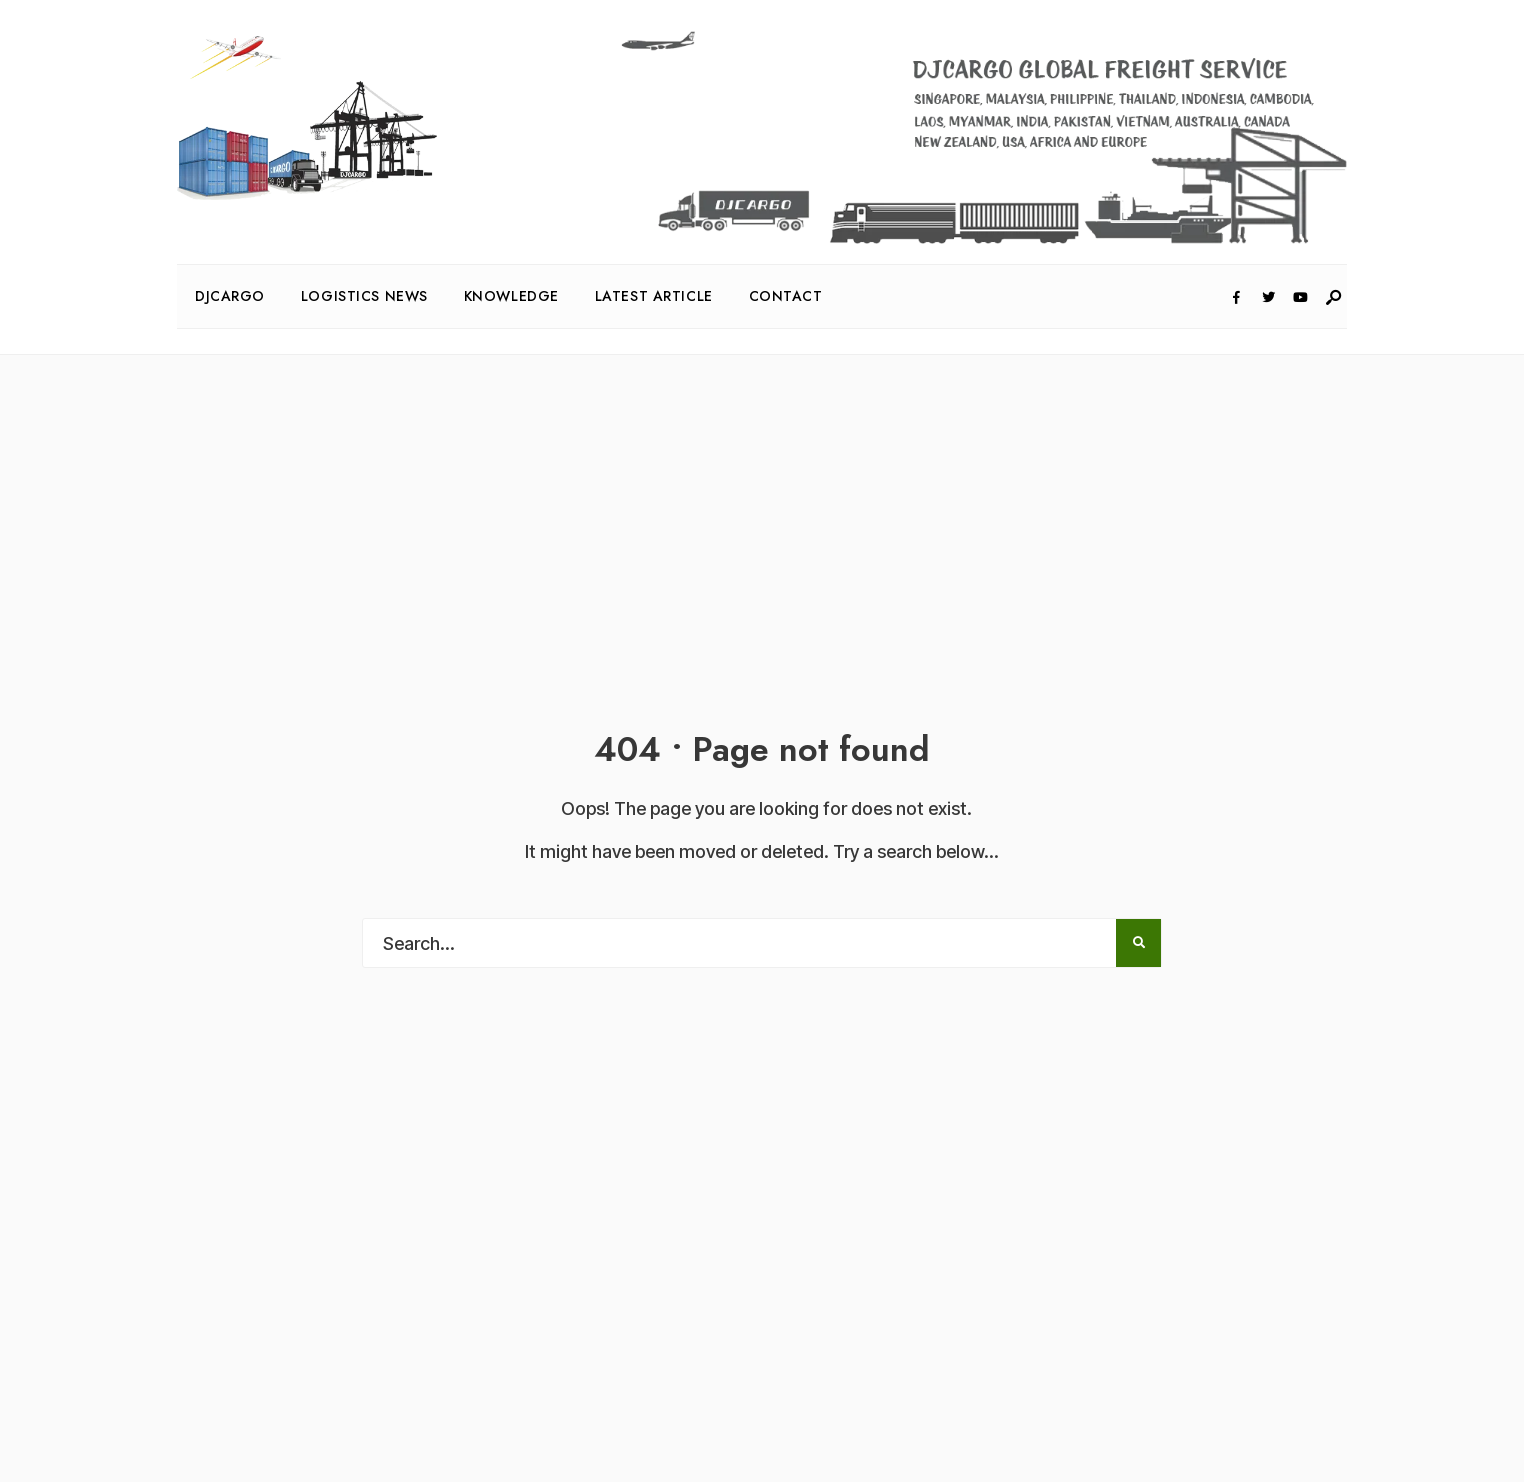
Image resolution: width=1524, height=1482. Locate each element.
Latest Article (654, 296)
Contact (786, 296)
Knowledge (511, 296)
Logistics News (364, 296)
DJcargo (230, 296)
